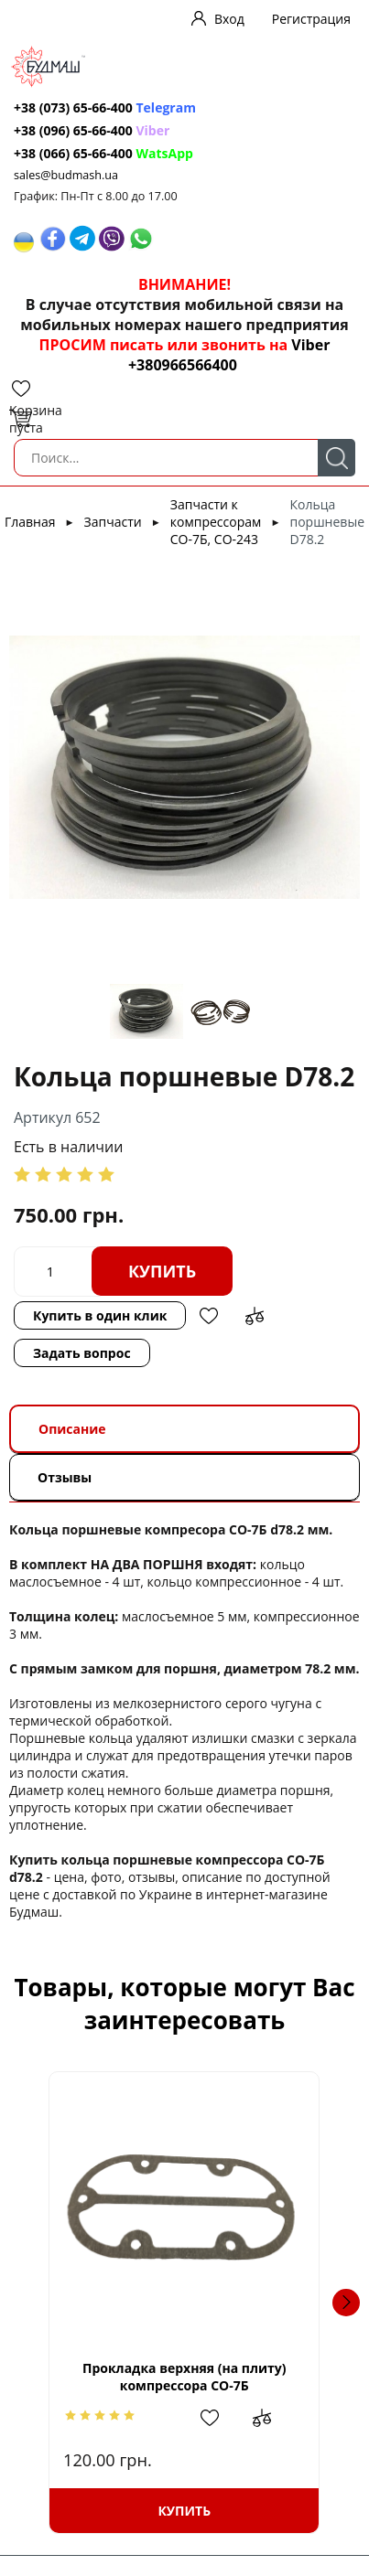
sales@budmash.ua (66, 175)
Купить (162, 1271)
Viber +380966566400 (229, 355)
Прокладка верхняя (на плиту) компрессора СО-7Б (184, 2376)
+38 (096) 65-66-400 (73, 130)
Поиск (336, 457)
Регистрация (311, 18)
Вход (229, 18)
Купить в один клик (100, 1315)
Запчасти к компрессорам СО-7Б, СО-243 (215, 522)
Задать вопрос (82, 1353)
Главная (30, 521)
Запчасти (113, 521)
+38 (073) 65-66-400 (73, 107)
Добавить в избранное (209, 1316)
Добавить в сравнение (254, 1316)
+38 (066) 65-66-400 (73, 153)
